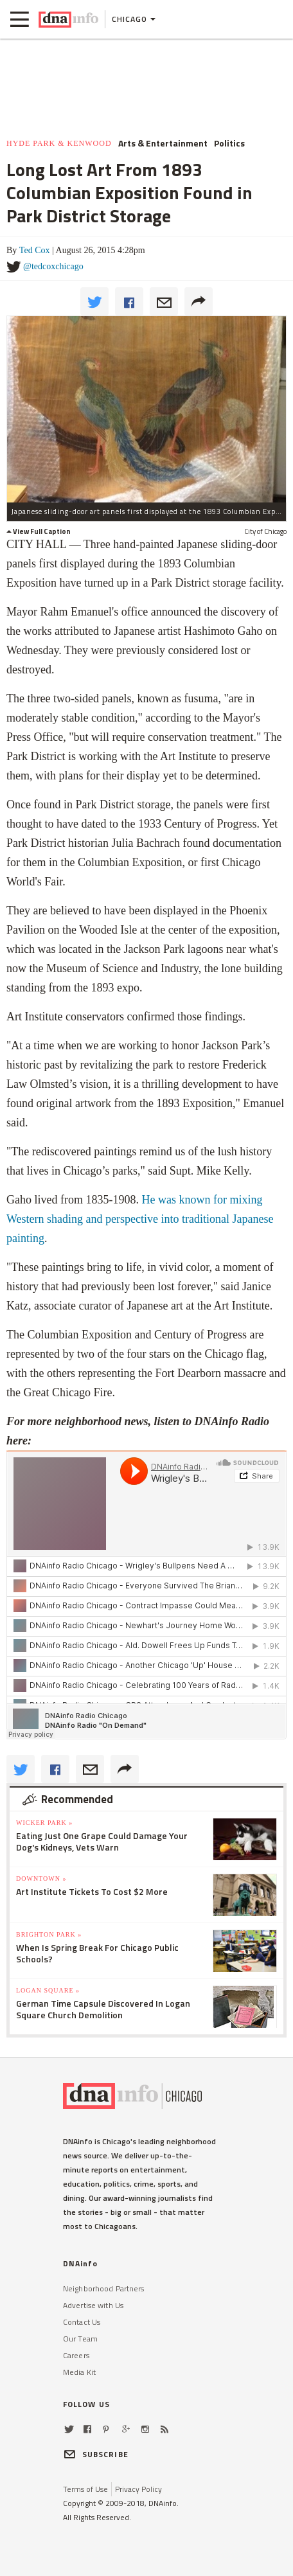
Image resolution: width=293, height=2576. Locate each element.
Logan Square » (48, 1990)
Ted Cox (34, 250)
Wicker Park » (44, 1822)
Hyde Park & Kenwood (59, 143)
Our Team (80, 2338)
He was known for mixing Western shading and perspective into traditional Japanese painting (139, 1219)
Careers (76, 2355)
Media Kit (79, 2372)
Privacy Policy (138, 2489)
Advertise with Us (93, 2305)
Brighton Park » (49, 1934)
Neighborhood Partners (104, 2288)
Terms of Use (85, 2489)
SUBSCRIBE (96, 2454)
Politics (229, 143)
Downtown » (41, 1878)
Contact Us (81, 2322)
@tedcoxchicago (53, 266)
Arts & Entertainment (163, 143)
